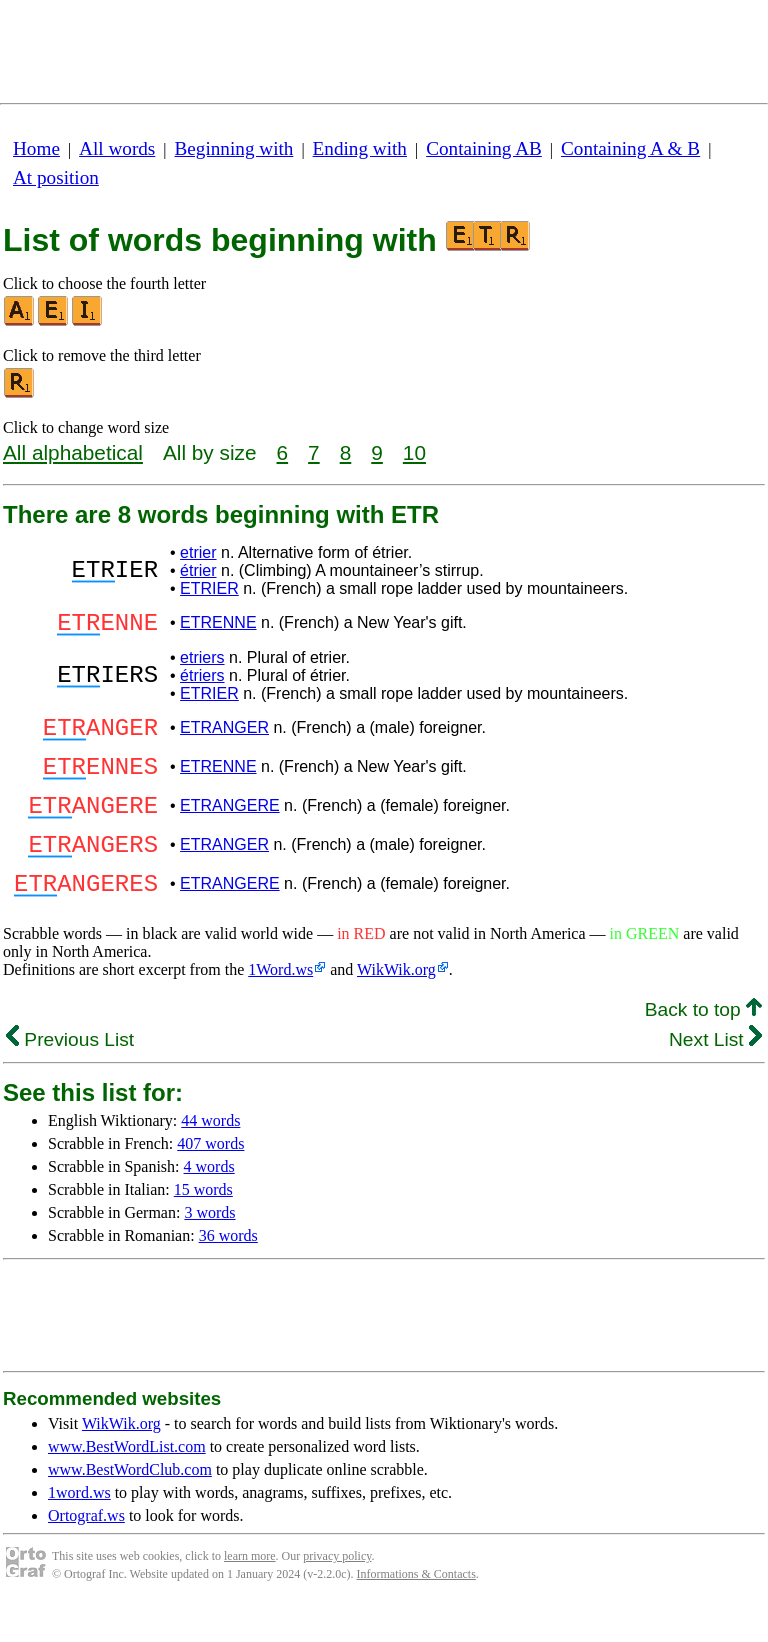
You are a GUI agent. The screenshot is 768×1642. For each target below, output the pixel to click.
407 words (210, 1179)
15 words (203, 1225)
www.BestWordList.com (127, 1482)
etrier (198, 552)
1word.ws (79, 1528)
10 (414, 452)
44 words (210, 1156)
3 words (209, 1248)
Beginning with (234, 148)
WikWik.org (396, 1005)
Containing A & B (630, 148)
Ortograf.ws (86, 1551)
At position (56, 177)
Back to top (703, 1045)
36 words (228, 1271)
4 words (209, 1202)
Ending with (360, 148)
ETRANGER (224, 736)
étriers (202, 681)
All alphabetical (73, 452)
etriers (202, 663)
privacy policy (337, 1592)
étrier (198, 570)
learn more (250, 1592)
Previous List (70, 1075)
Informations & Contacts (416, 1610)
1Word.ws (280, 1005)
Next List (715, 1075)
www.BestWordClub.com (130, 1505)
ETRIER (209, 588)
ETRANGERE (230, 826)
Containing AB (484, 148)
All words (117, 148)
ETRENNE (218, 625)
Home (36, 148)
